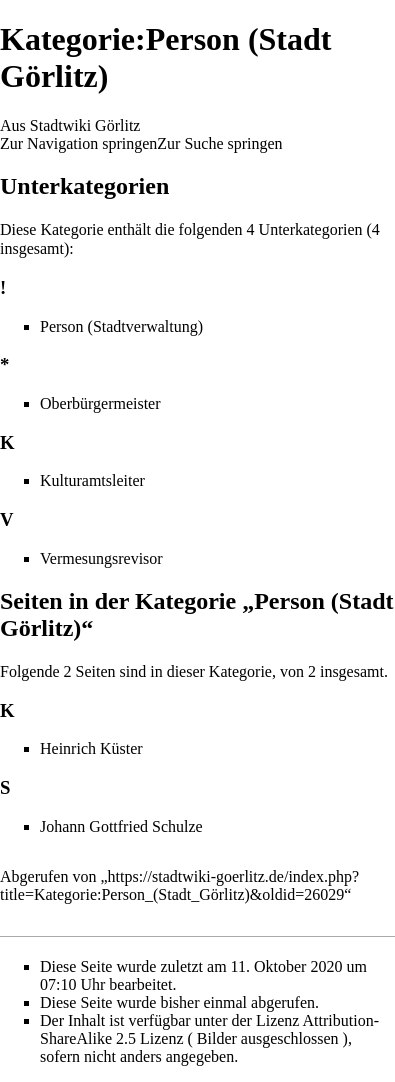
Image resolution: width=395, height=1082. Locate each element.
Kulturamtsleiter (92, 480)
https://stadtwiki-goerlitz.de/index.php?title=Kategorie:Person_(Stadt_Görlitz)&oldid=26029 (179, 885)
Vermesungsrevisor (101, 558)
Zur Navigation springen (78, 143)
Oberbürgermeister (100, 403)
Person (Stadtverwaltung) (121, 326)
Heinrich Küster (91, 748)
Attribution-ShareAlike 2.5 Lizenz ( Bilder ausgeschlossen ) (209, 1029)
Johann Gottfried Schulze (121, 826)
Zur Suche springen (219, 143)
